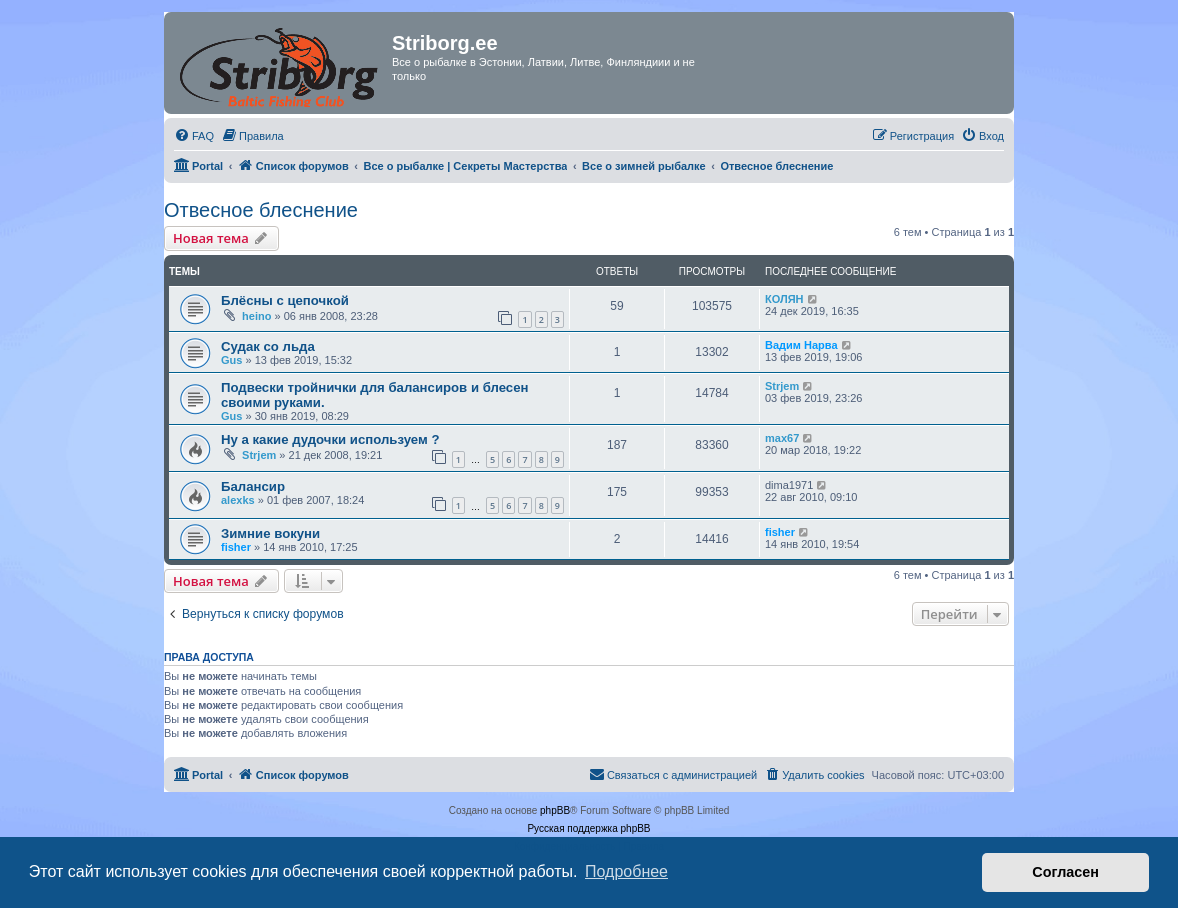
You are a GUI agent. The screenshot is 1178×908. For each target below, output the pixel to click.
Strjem (782, 386)
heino (256, 316)
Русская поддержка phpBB (588, 828)
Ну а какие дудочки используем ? (330, 439)
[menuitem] (194, 136)
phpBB (555, 810)
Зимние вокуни (270, 533)
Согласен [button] (1065, 872)
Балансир (253, 486)
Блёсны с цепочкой (285, 300)
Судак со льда (268, 346)
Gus (231, 360)
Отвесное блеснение (261, 210)
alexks (238, 500)
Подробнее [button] (626, 871)
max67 (782, 438)
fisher (236, 547)
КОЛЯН (784, 299)
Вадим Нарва (801, 345)
